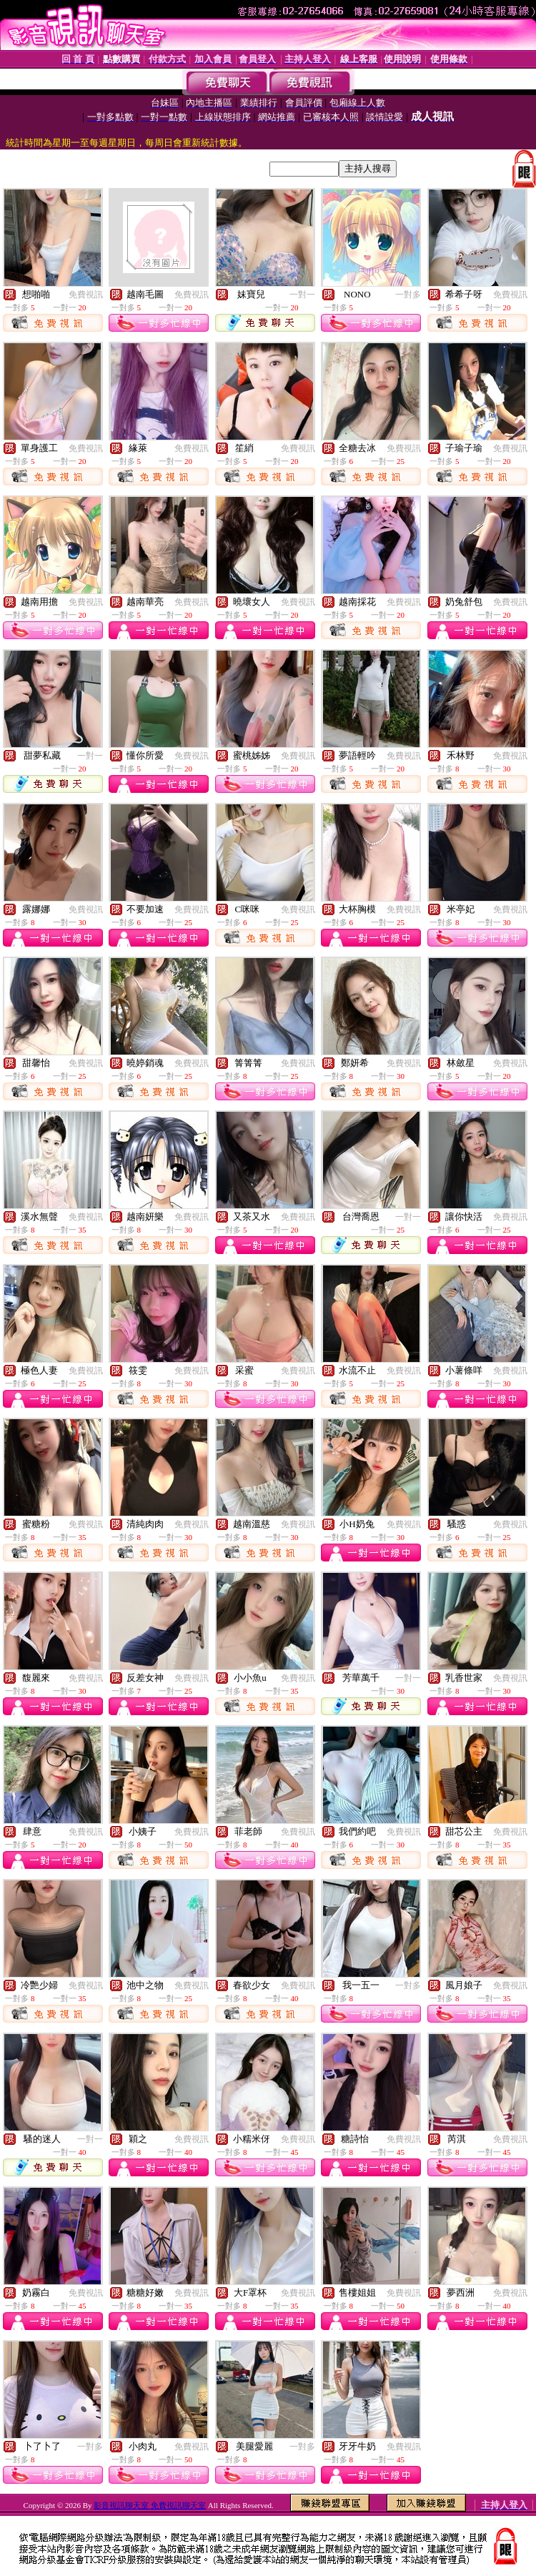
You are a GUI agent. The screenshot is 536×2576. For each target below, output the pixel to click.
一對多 (408, 295)
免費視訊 (86, 295)
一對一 (302, 295)
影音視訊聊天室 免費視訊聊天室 (150, 2505)
